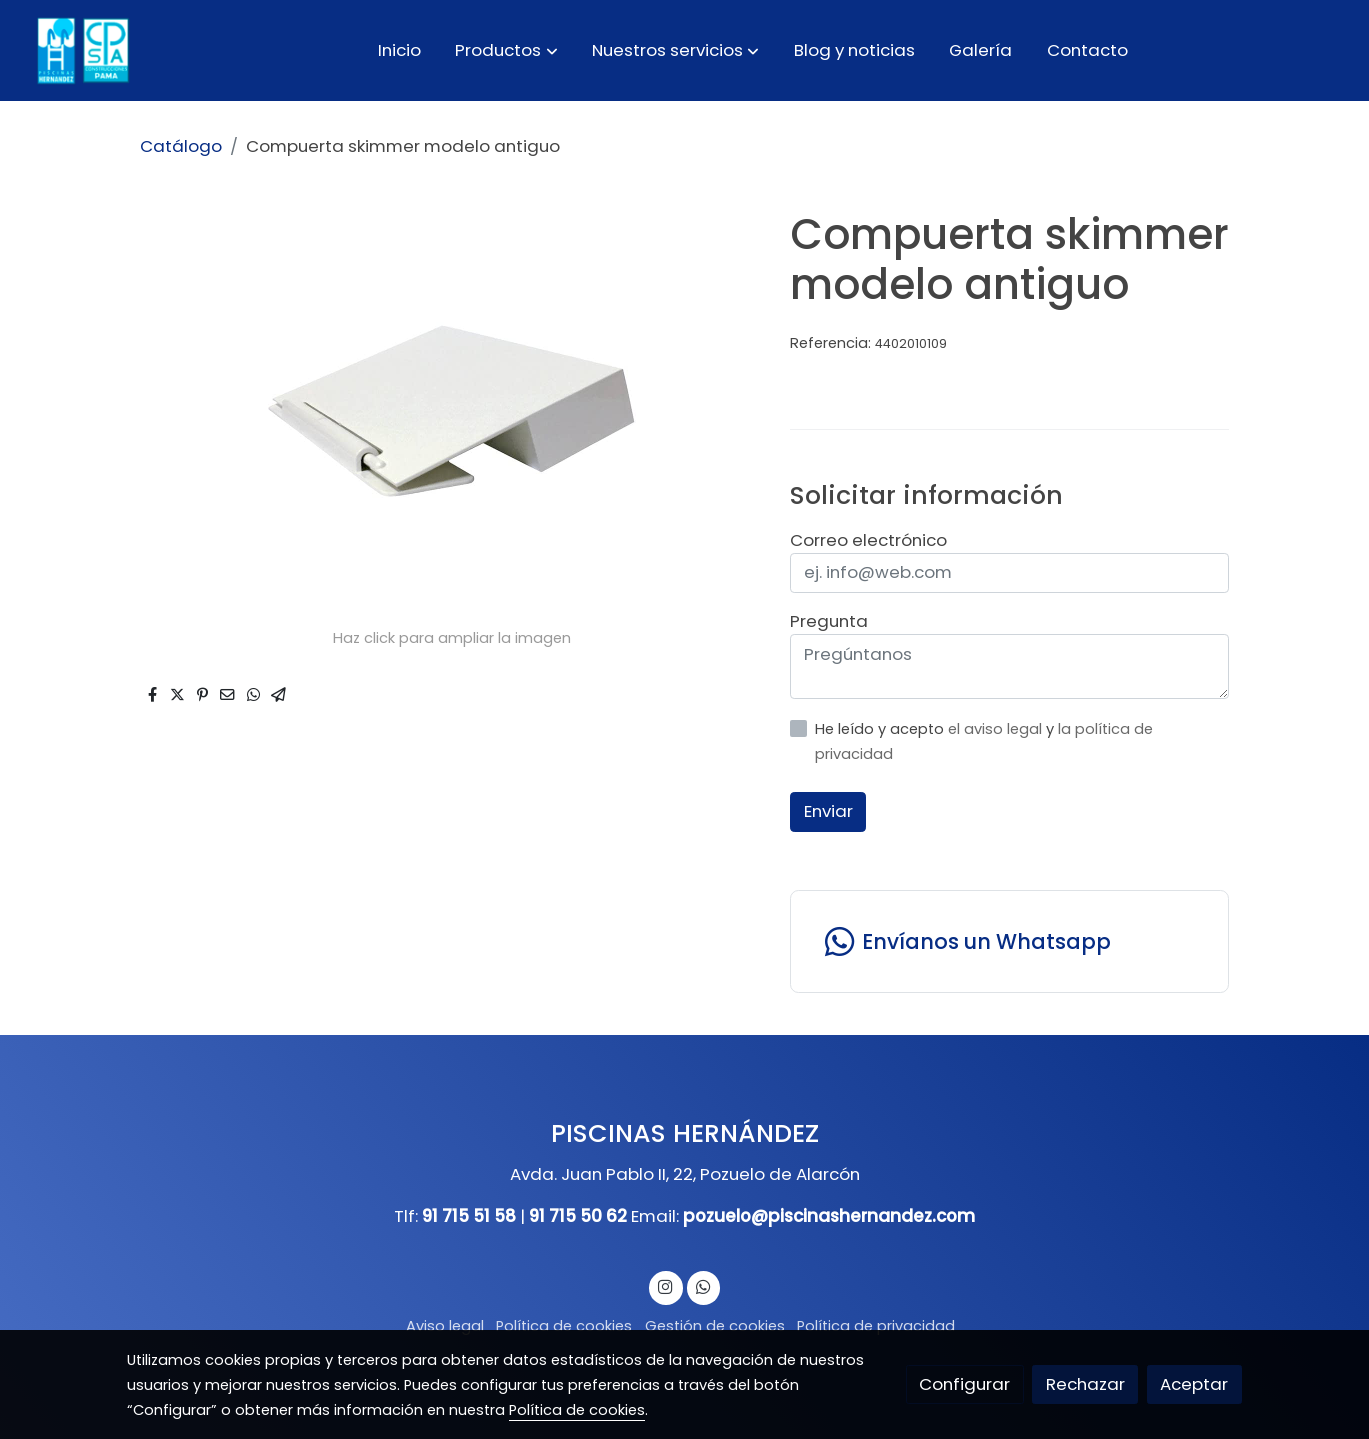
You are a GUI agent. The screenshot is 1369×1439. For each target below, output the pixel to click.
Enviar (828, 811)
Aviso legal (445, 1326)
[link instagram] (666, 1285)
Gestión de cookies (715, 1326)
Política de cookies (564, 1326)
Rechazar (1085, 1384)
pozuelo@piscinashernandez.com (829, 1216)
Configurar (964, 1384)
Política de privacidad (876, 1326)
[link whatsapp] (703, 1285)
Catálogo (181, 146)
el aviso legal (997, 729)
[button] (507, 50)
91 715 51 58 (469, 1216)
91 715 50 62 (578, 1216)
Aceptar (1194, 1384)
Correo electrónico (868, 540)
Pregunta (829, 621)
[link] (81, 50)
